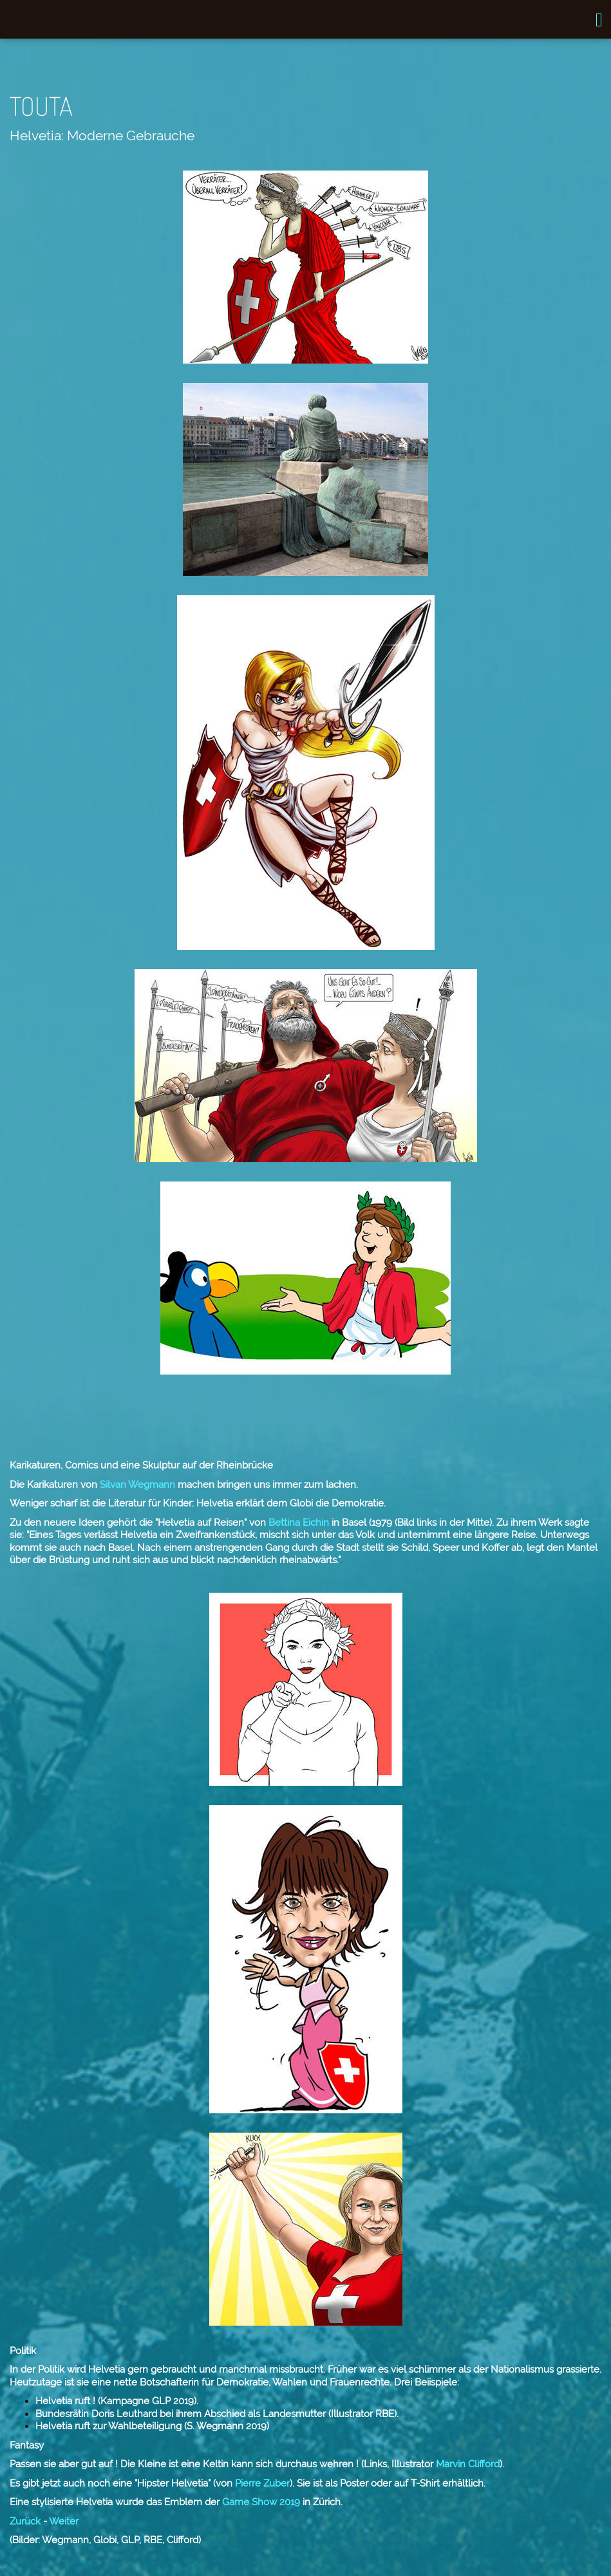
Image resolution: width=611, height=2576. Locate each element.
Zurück (25, 2521)
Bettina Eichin (297, 1522)
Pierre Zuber (261, 2483)
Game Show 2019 (260, 2502)
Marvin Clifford (466, 2464)
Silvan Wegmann (136, 1484)
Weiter (64, 2521)
